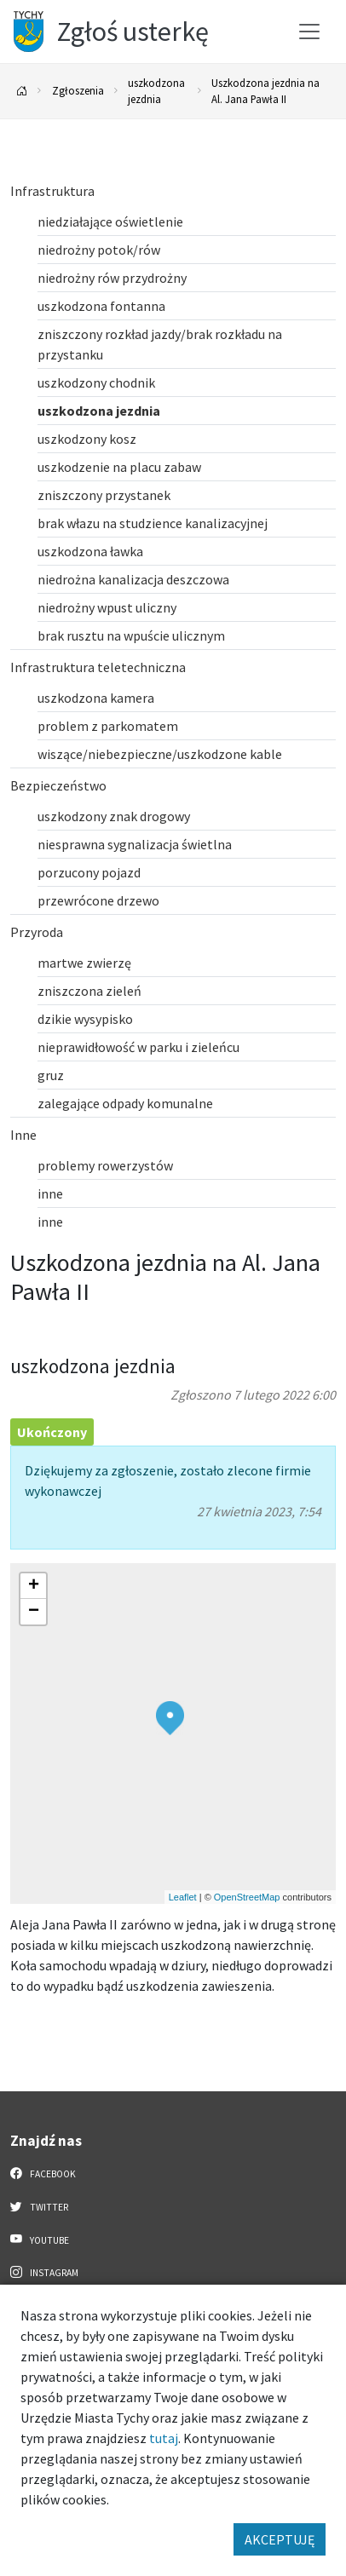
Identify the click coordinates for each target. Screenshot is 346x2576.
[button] (170, 1718)
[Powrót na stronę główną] (22, 91)
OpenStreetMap (247, 1897)
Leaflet (183, 1897)
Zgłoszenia (78, 90)
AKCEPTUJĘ (279, 2539)
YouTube (39, 2239)
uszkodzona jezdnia (156, 91)
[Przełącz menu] (309, 31)
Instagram (44, 2272)
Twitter (39, 2206)
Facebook (43, 2173)
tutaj (163, 2438)
